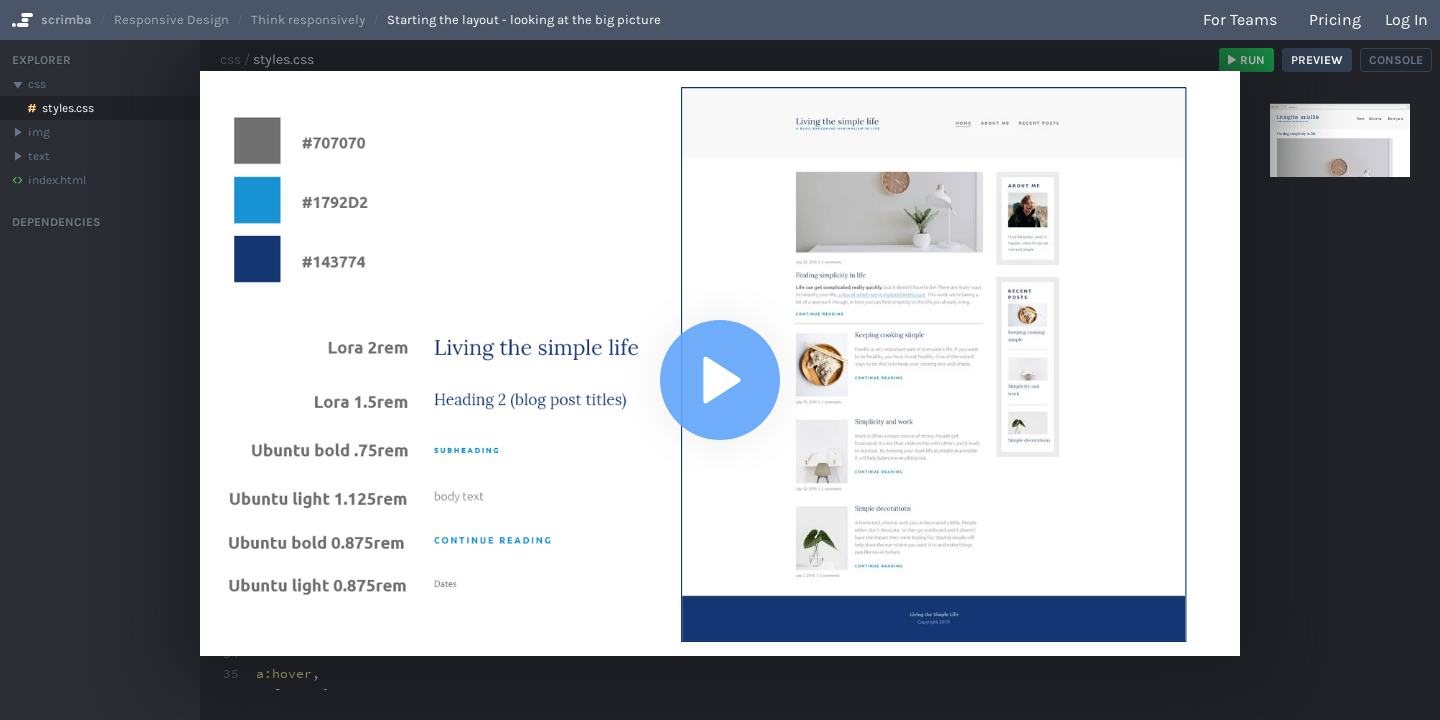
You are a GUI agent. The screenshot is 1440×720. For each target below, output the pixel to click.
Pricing (1335, 19)
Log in (1406, 19)
